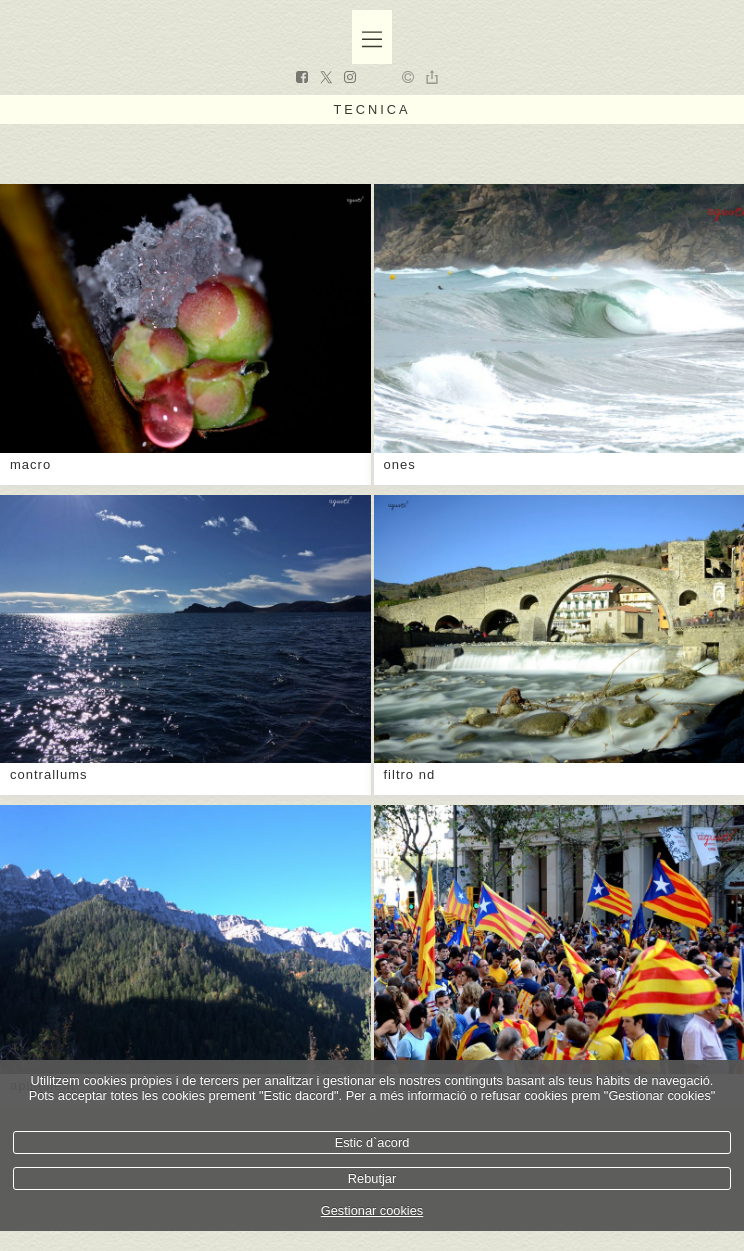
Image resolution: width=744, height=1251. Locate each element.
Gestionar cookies (372, 1210)
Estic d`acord (372, 1142)
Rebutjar (372, 1178)
